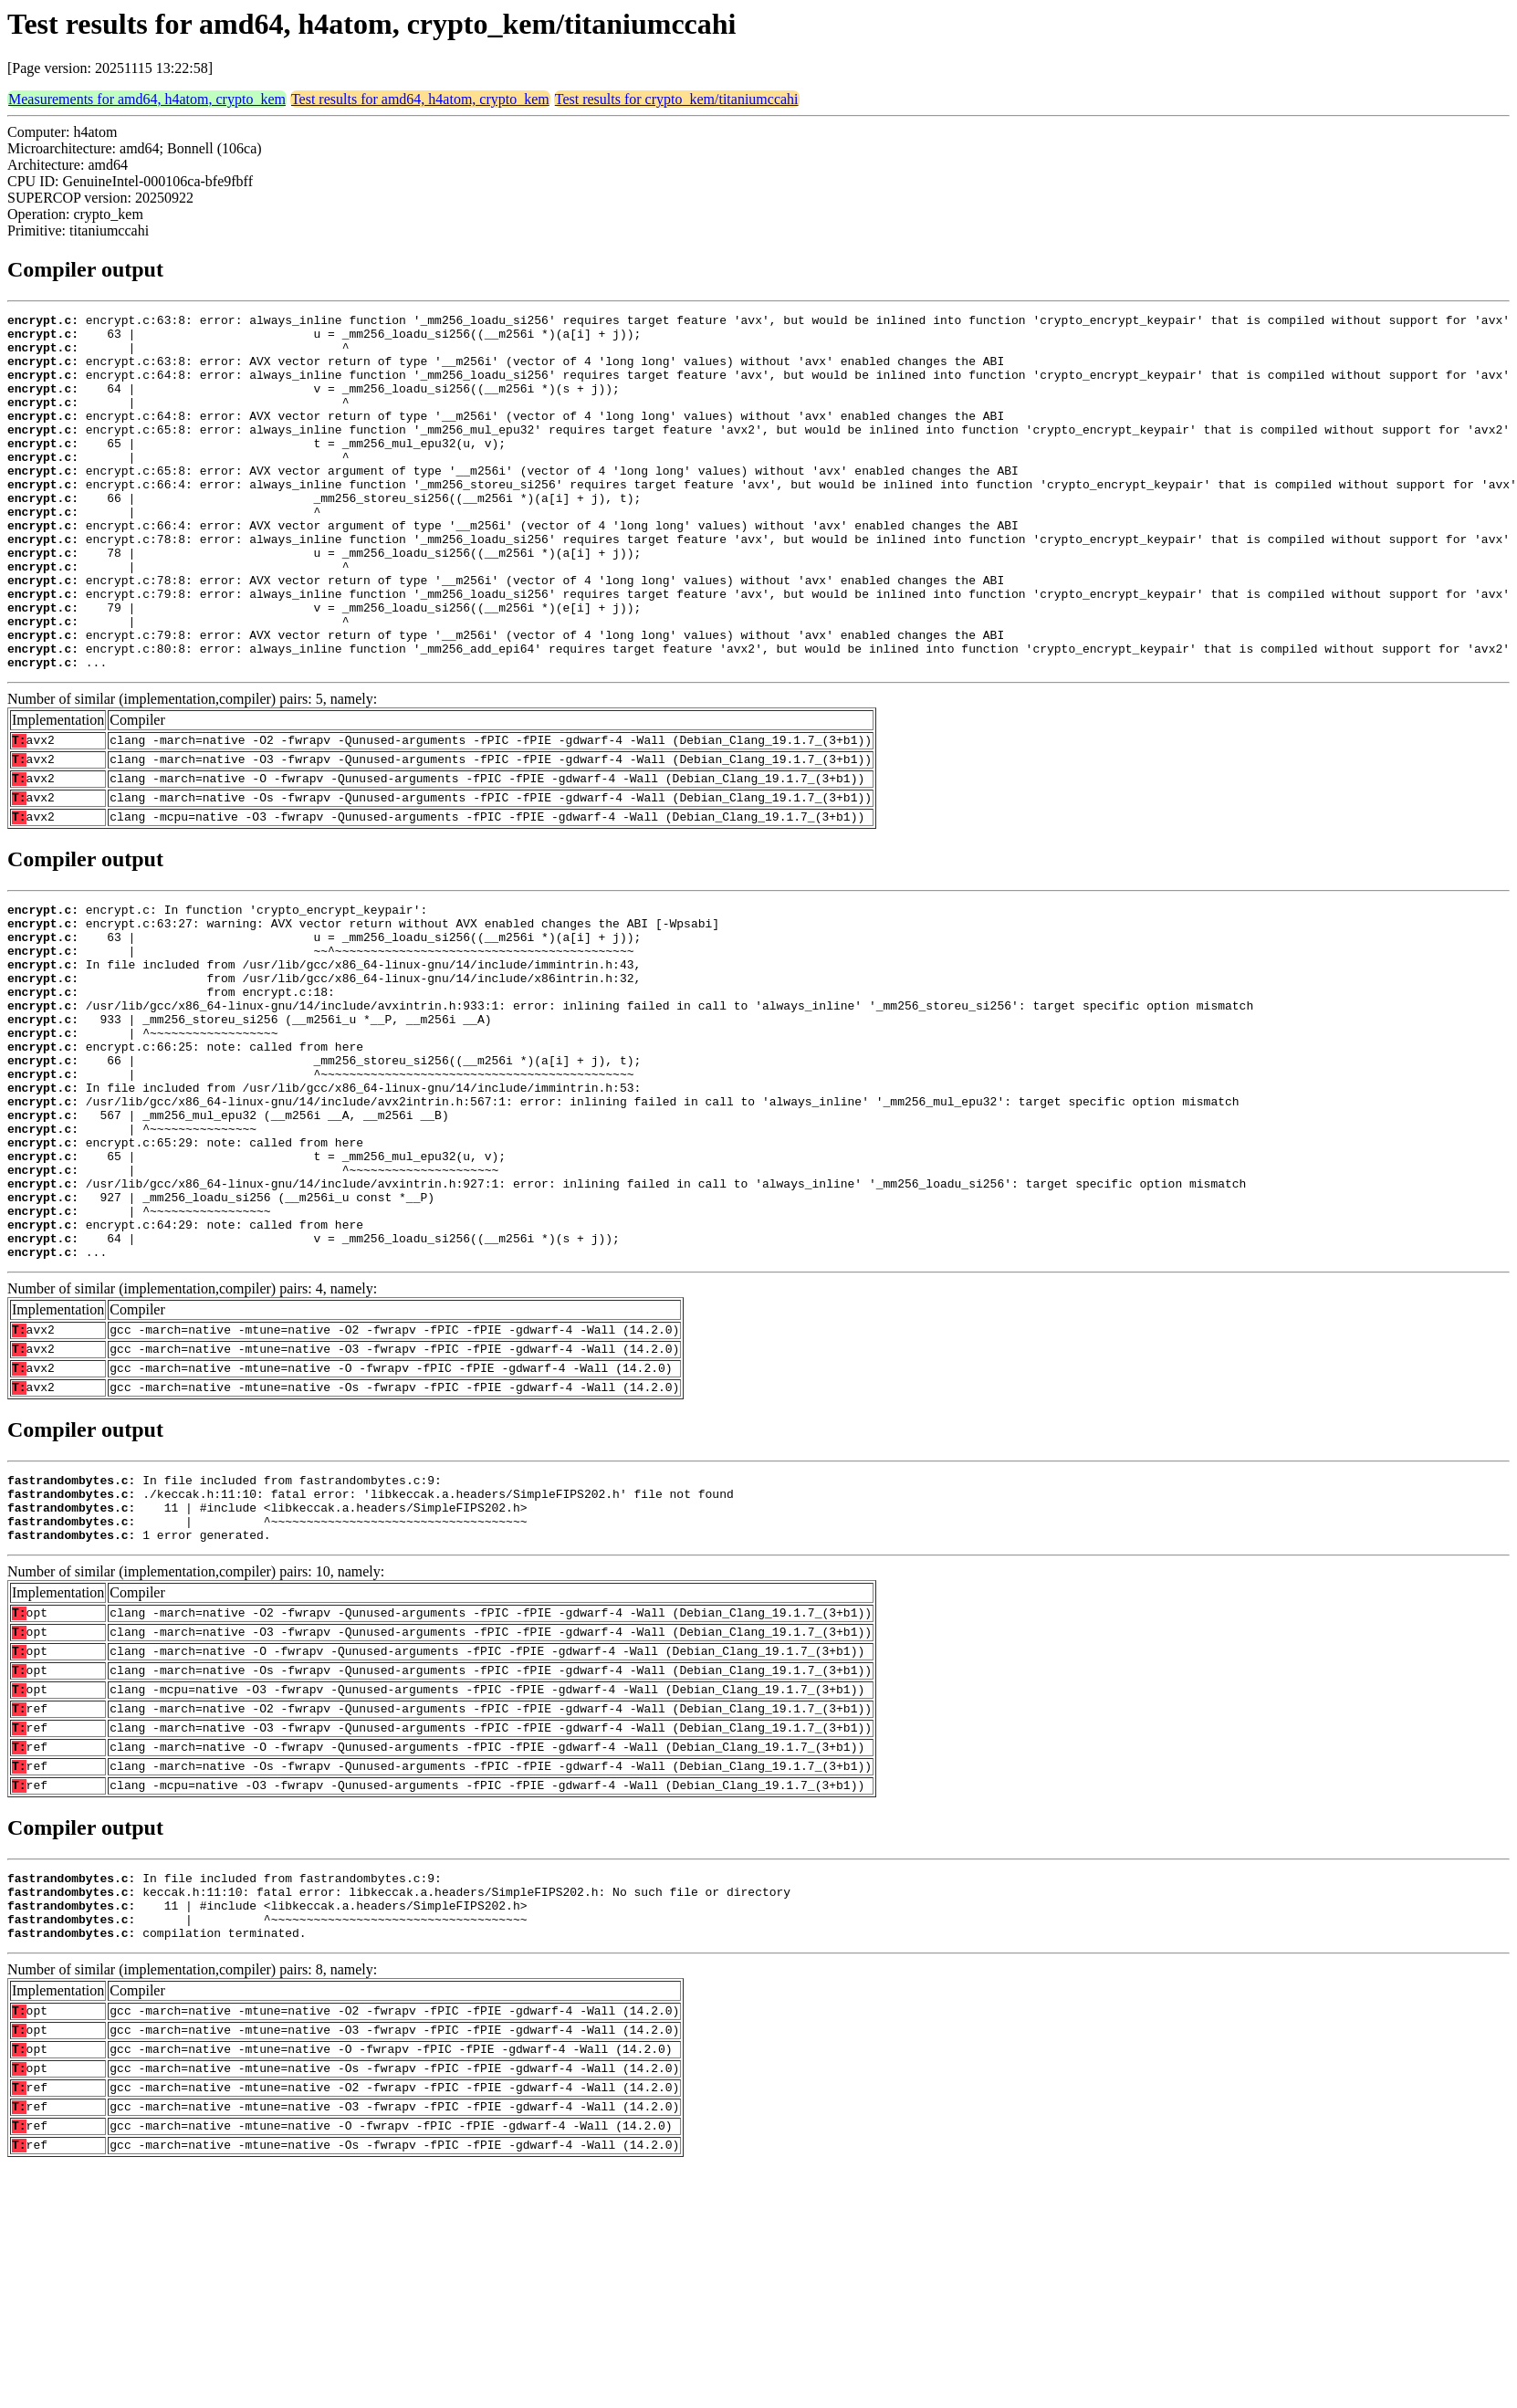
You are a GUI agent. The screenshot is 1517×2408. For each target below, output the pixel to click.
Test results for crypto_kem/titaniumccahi (677, 99)
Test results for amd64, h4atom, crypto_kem (420, 99)
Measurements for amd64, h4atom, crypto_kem (147, 99)
